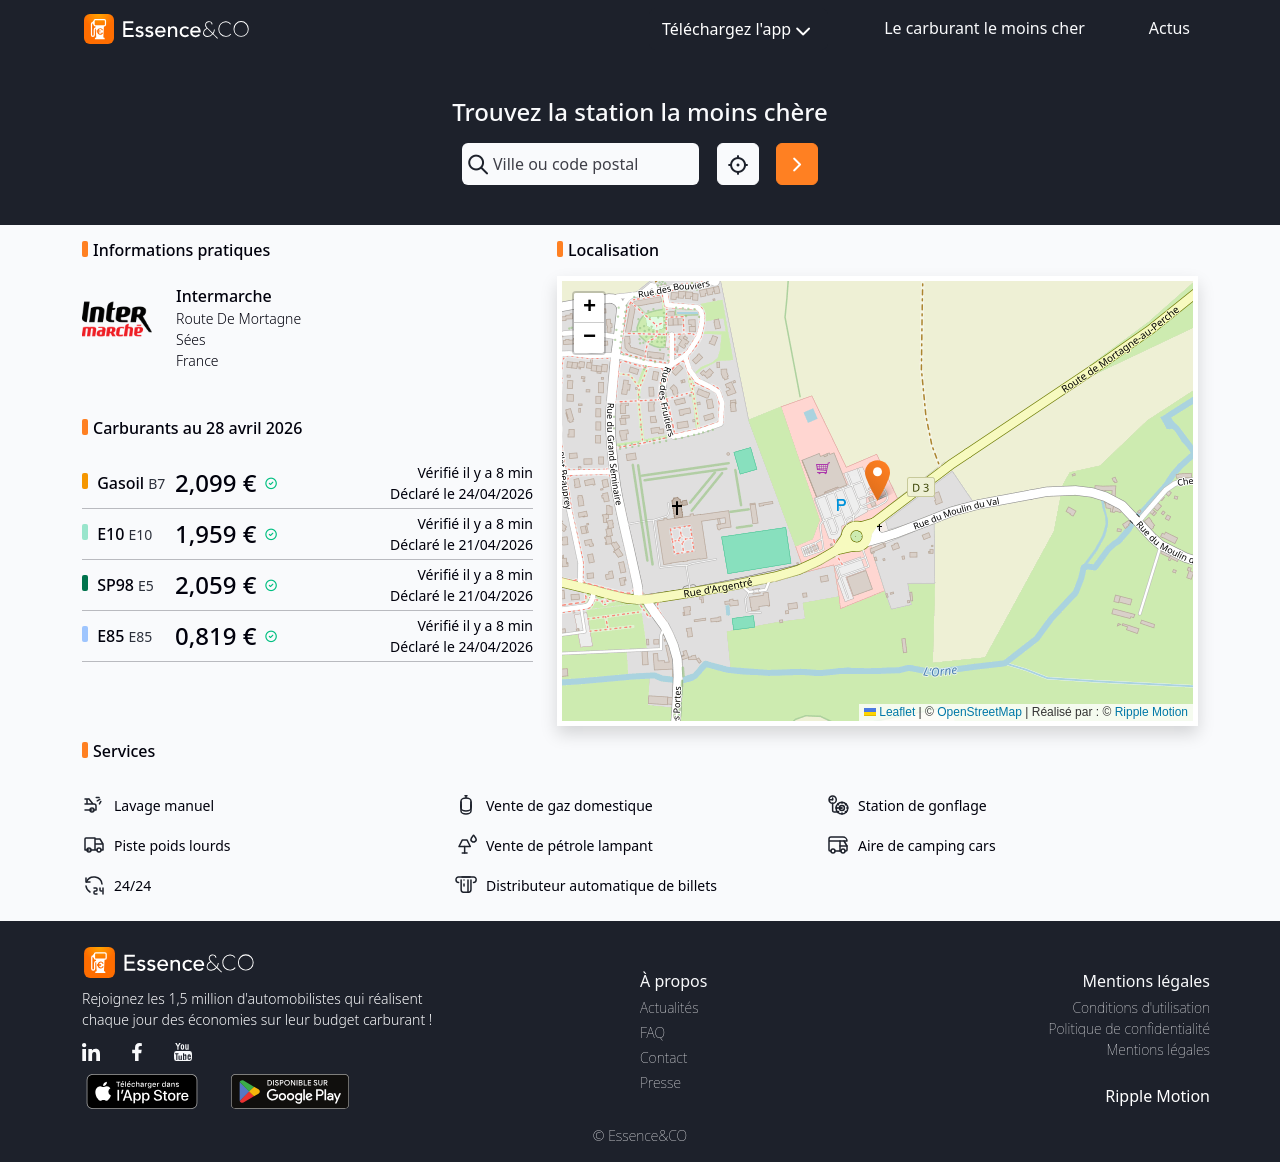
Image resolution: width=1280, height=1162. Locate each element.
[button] (877, 480)
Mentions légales (1158, 1049)
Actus (1169, 28)
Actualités (669, 1007)
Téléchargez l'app (738, 30)
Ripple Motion (1151, 712)
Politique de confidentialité (1129, 1028)
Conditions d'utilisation (1141, 1007)
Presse (660, 1082)
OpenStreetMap (979, 712)
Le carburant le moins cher (984, 28)
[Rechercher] (797, 164)
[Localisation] (738, 164)
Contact (663, 1057)
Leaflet (889, 712)
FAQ (652, 1032)
